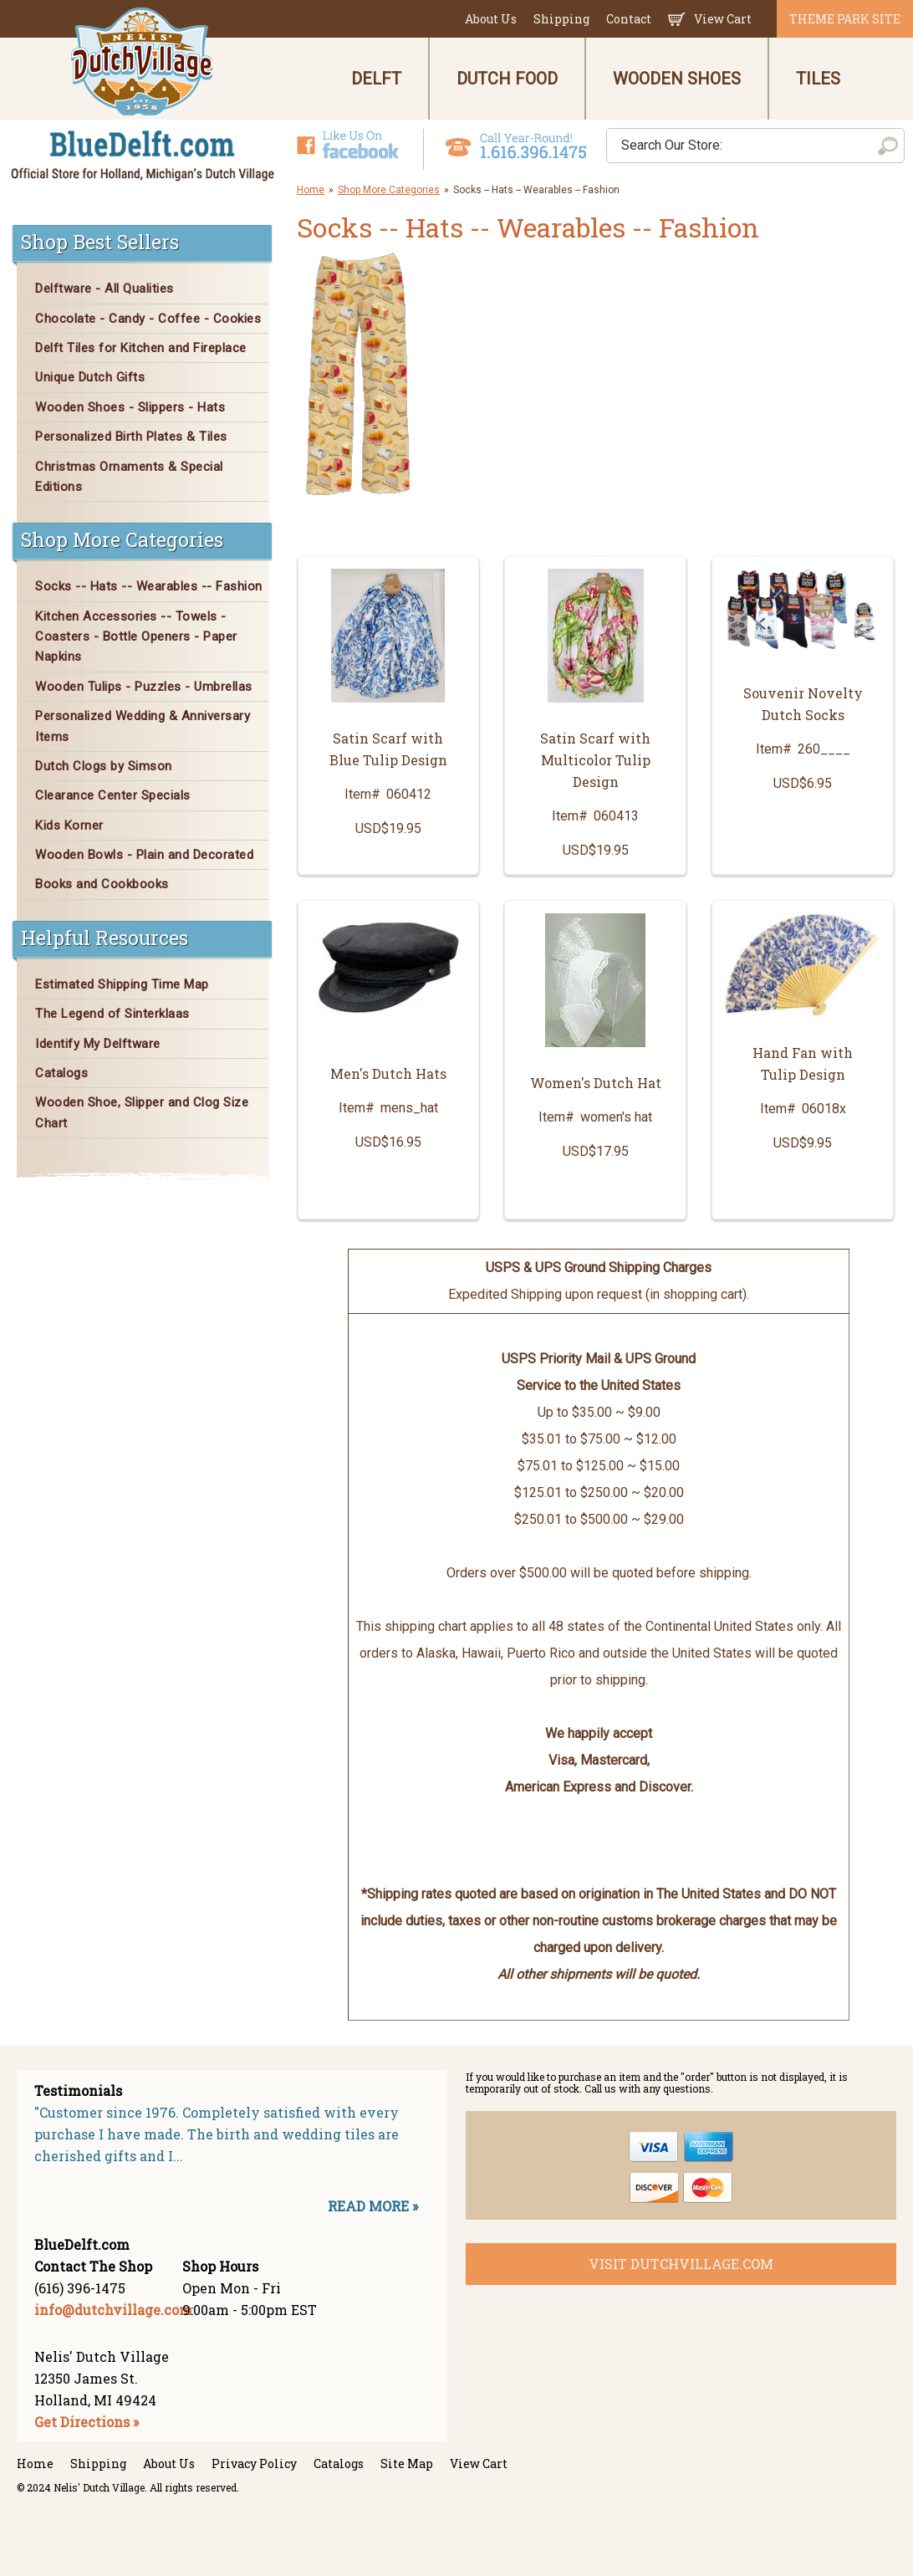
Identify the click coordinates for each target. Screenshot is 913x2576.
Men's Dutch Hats (388, 1073)
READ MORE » (373, 2206)
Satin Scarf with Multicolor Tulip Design (595, 759)
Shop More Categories (389, 190)
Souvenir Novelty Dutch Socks (803, 703)
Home (310, 190)
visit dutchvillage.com (681, 2263)
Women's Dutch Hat (595, 1082)
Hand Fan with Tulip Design (802, 1063)
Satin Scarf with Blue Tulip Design (388, 749)
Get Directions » (86, 2421)
